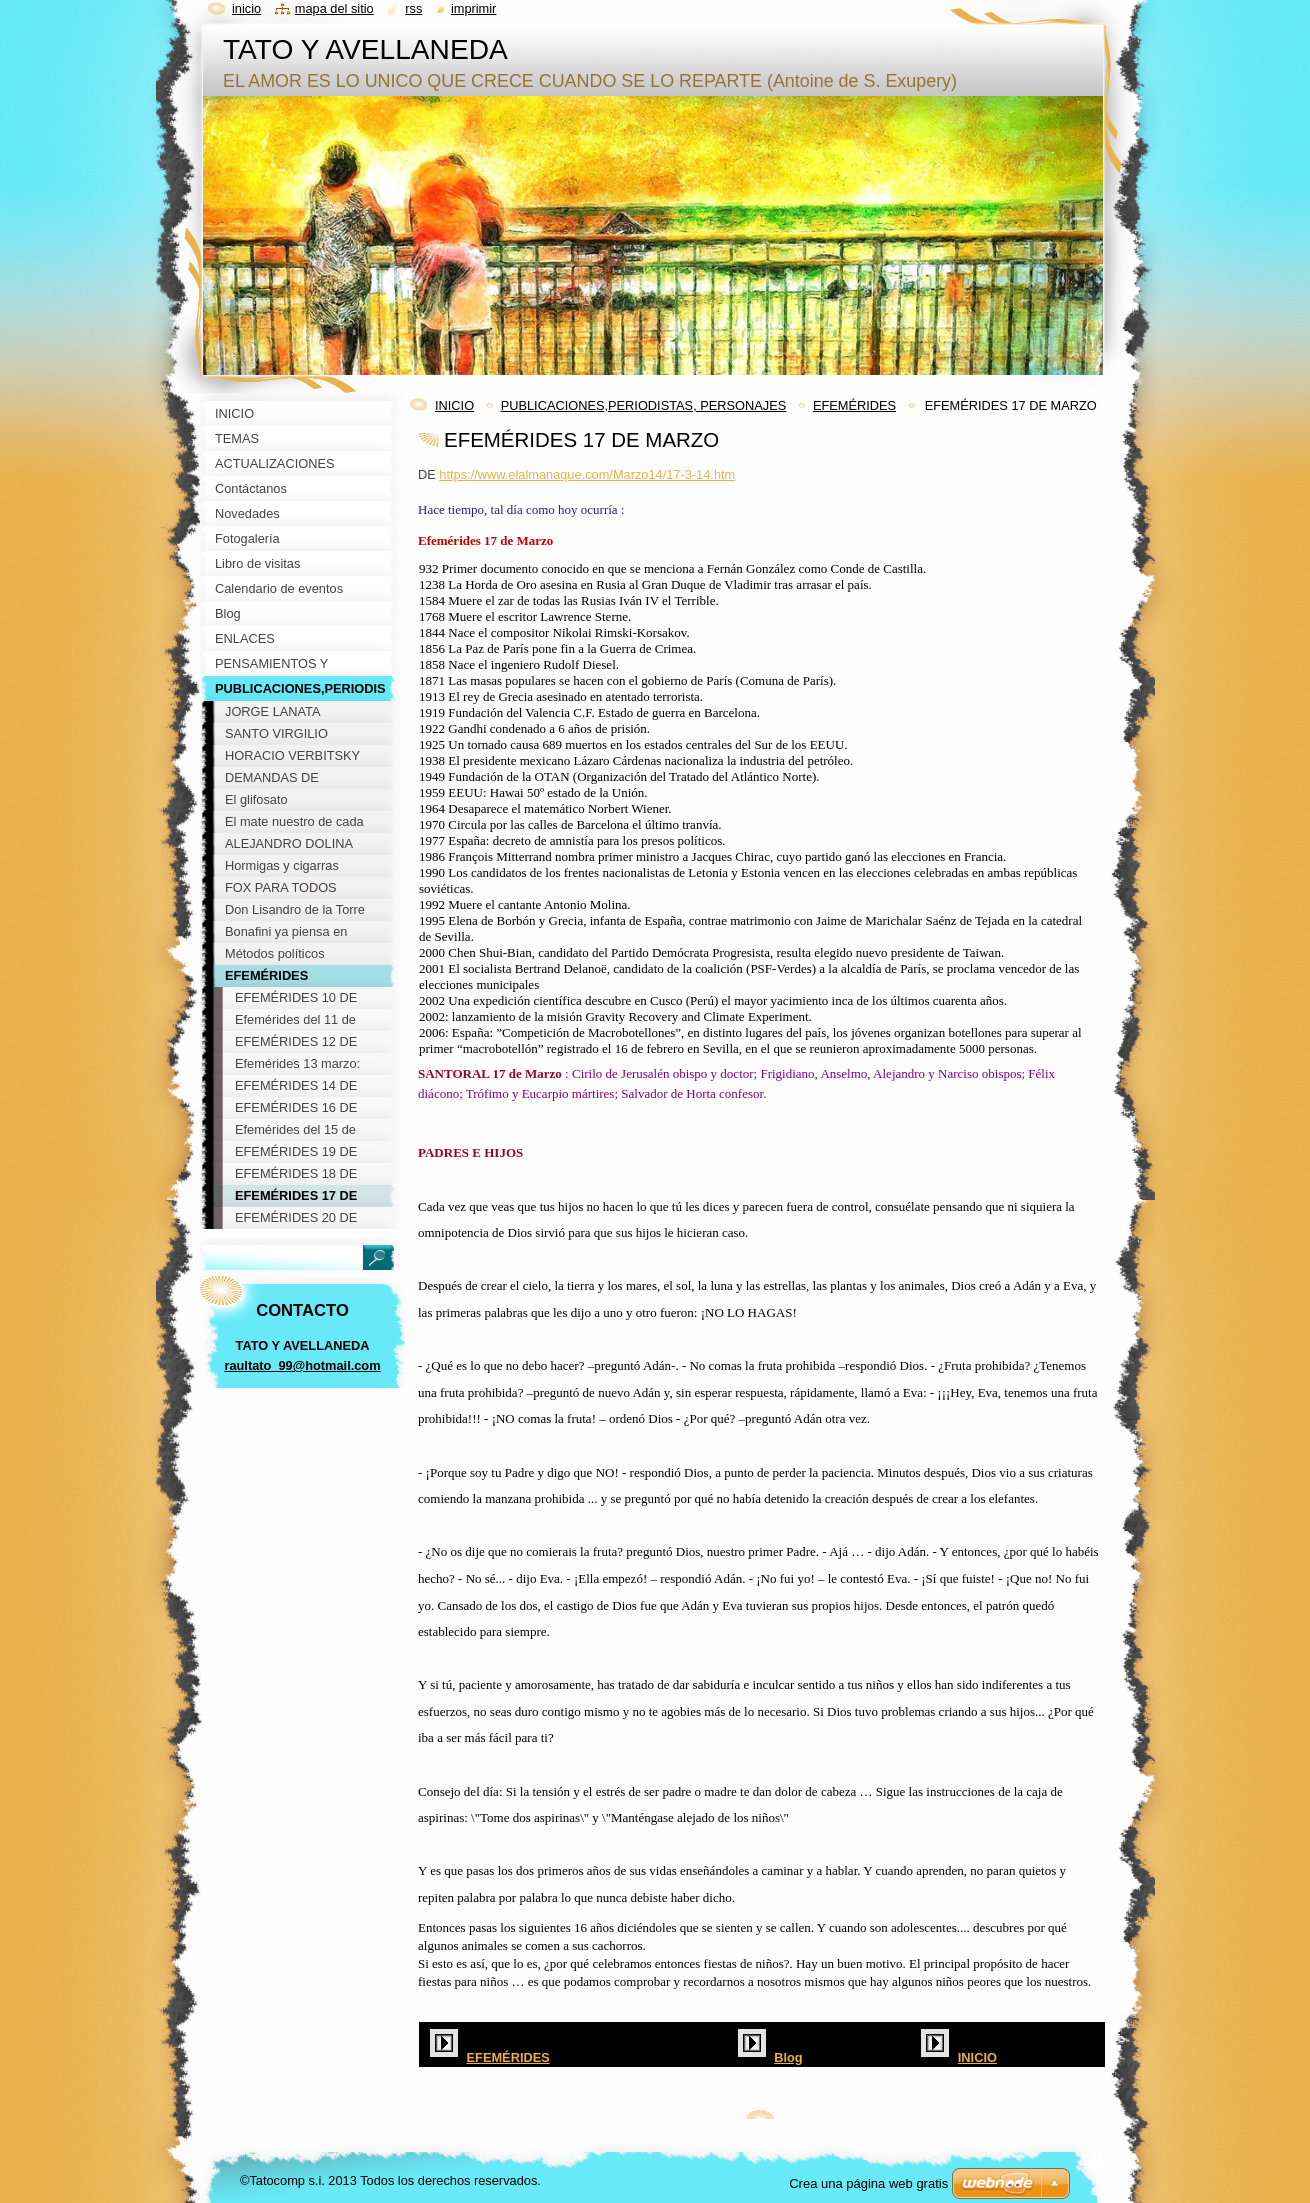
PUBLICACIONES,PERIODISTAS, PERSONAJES (644, 405)
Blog (788, 2057)
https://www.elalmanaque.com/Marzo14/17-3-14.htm (587, 474)
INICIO (454, 405)
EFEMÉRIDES (854, 405)
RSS (413, 8)
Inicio (246, 8)
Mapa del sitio (334, 8)
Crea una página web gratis (868, 2183)
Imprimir (474, 8)
